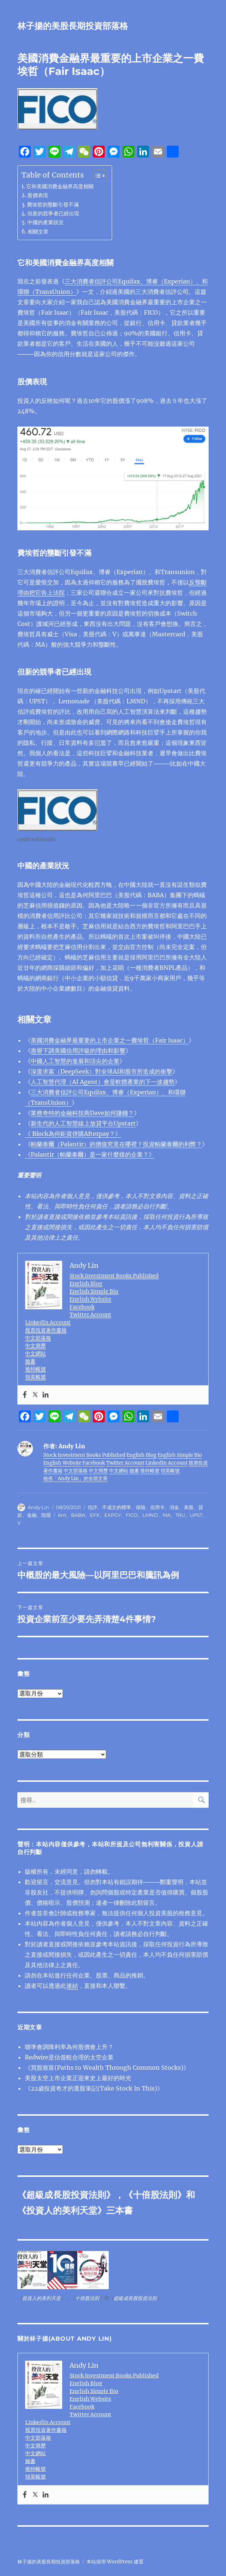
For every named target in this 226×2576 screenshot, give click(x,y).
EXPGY (112, 1515)
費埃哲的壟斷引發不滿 (53, 204)
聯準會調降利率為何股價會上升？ (69, 2046)
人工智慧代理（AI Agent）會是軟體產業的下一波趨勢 (103, 1081)
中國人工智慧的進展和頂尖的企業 (75, 1061)
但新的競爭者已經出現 (53, 213)
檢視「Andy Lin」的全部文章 (75, 1478)
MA (167, 1515)
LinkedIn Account (48, 1322)
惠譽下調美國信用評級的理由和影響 (78, 1050)
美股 (188, 1507)
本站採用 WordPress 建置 (115, 2562)
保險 (140, 1507)
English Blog (86, 1283)
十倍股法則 (155, 2195)
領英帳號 (35, 1376)
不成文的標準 (116, 1507)
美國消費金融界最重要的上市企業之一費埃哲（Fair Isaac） (110, 1040)
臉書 (30, 1361)
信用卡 (157, 1507)
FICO (132, 1515)
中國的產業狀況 (45, 222)
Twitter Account (90, 1314)
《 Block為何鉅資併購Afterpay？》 (73, 1133)
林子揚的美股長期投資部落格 (72, 26)
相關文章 (38, 231)
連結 (72, 1985)
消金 (174, 1507)
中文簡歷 (35, 1345)
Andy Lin (38, 1507)
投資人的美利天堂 (61, 2210)
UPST (196, 1515)
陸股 (46, 1515)
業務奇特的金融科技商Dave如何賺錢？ (82, 1113)
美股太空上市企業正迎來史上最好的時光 (78, 2078)
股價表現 (37, 195)
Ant (62, 1515)
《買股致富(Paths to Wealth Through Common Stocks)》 (107, 2067)
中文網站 (35, 1353)
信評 (92, 1507)
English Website (90, 1299)
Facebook (82, 1306)
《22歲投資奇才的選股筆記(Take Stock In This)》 (94, 2088)
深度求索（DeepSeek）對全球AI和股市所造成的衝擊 (101, 1071)
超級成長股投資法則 (66, 2195)
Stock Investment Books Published (114, 1275)
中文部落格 (38, 1338)
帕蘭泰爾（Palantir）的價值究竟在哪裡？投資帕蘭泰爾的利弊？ (116, 1144)
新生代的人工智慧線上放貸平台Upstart (83, 1123)
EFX (94, 1515)
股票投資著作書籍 (46, 1330)
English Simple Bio (94, 1291)
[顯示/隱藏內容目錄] (96, 175)
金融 (32, 1515)
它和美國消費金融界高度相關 (60, 186)
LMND (150, 1515)
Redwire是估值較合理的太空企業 (69, 2057)
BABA (78, 1515)
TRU (180, 1515)
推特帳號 (35, 1369)
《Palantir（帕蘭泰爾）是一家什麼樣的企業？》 (90, 1154)
